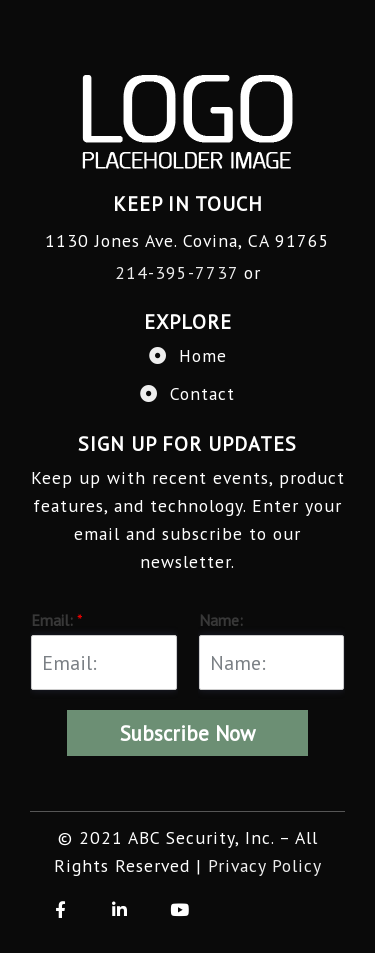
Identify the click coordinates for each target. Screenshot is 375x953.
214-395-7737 (176, 272)
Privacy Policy (265, 865)
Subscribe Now (187, 733)
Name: (221, 620)
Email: (57, 620)
